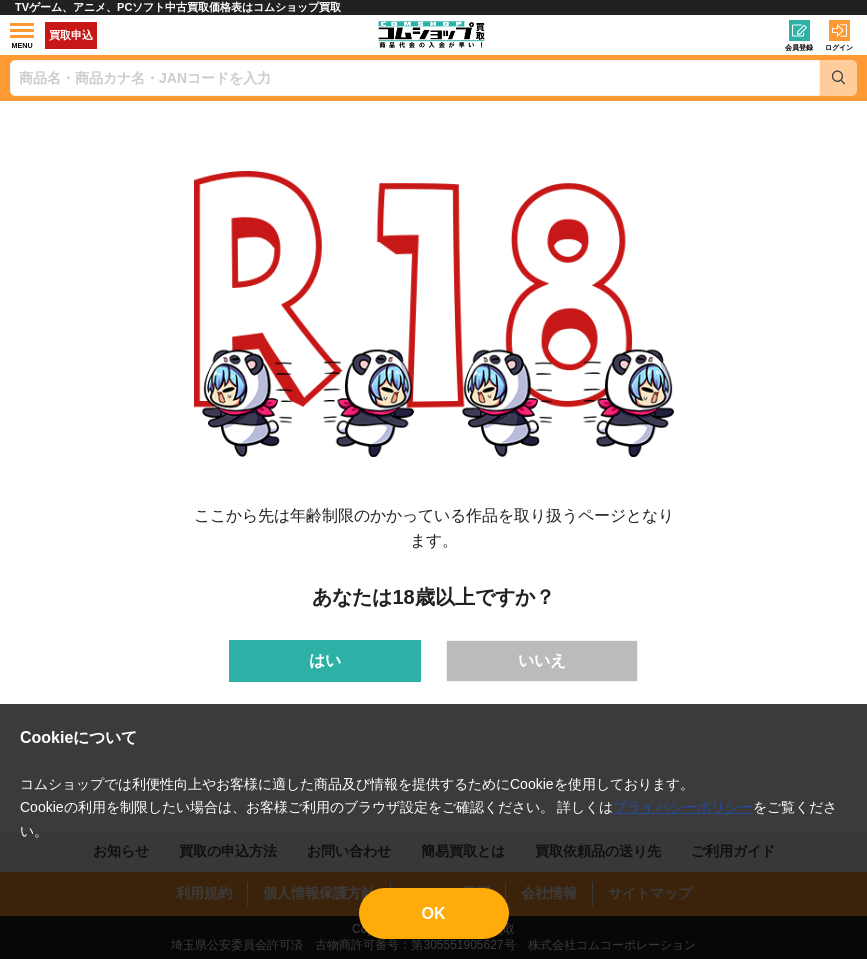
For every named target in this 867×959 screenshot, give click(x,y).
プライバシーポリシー (683, 807)
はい (325, 660)
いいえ (542, 660)
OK (434, 913)
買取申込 (71, 35)
